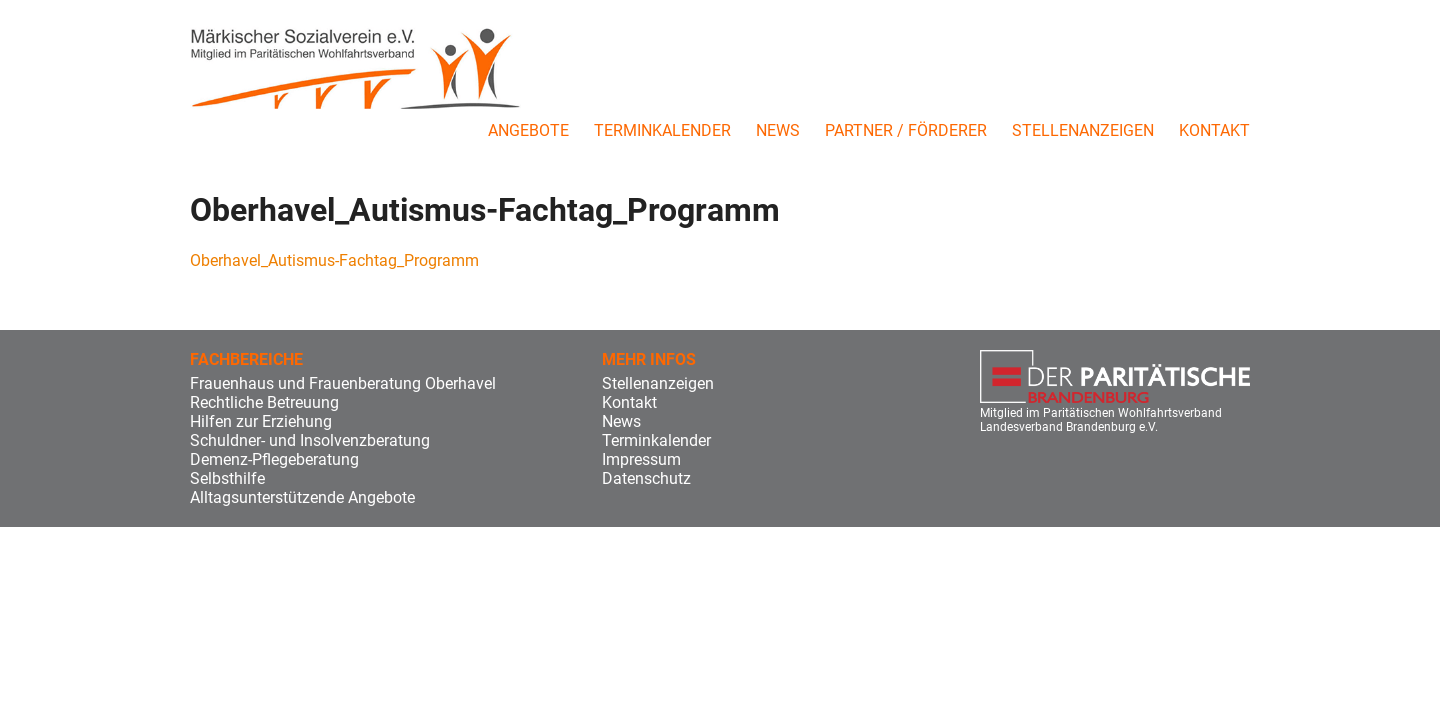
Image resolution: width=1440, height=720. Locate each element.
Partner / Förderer (906, 130)
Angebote (528, 130)
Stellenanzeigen (1083, 130)
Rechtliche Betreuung (264, 402)
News (778, 130)
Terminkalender (662, 130)
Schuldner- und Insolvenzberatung (310, 440)
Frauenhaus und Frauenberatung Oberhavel (343, 383)
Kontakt (1214, 130)
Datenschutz (646, 478)
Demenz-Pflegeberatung (274, 459)
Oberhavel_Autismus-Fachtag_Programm (334, 260)
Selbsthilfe (227, 478)
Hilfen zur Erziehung (261, 421)
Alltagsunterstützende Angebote (302, 497)
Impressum (641, 459)
